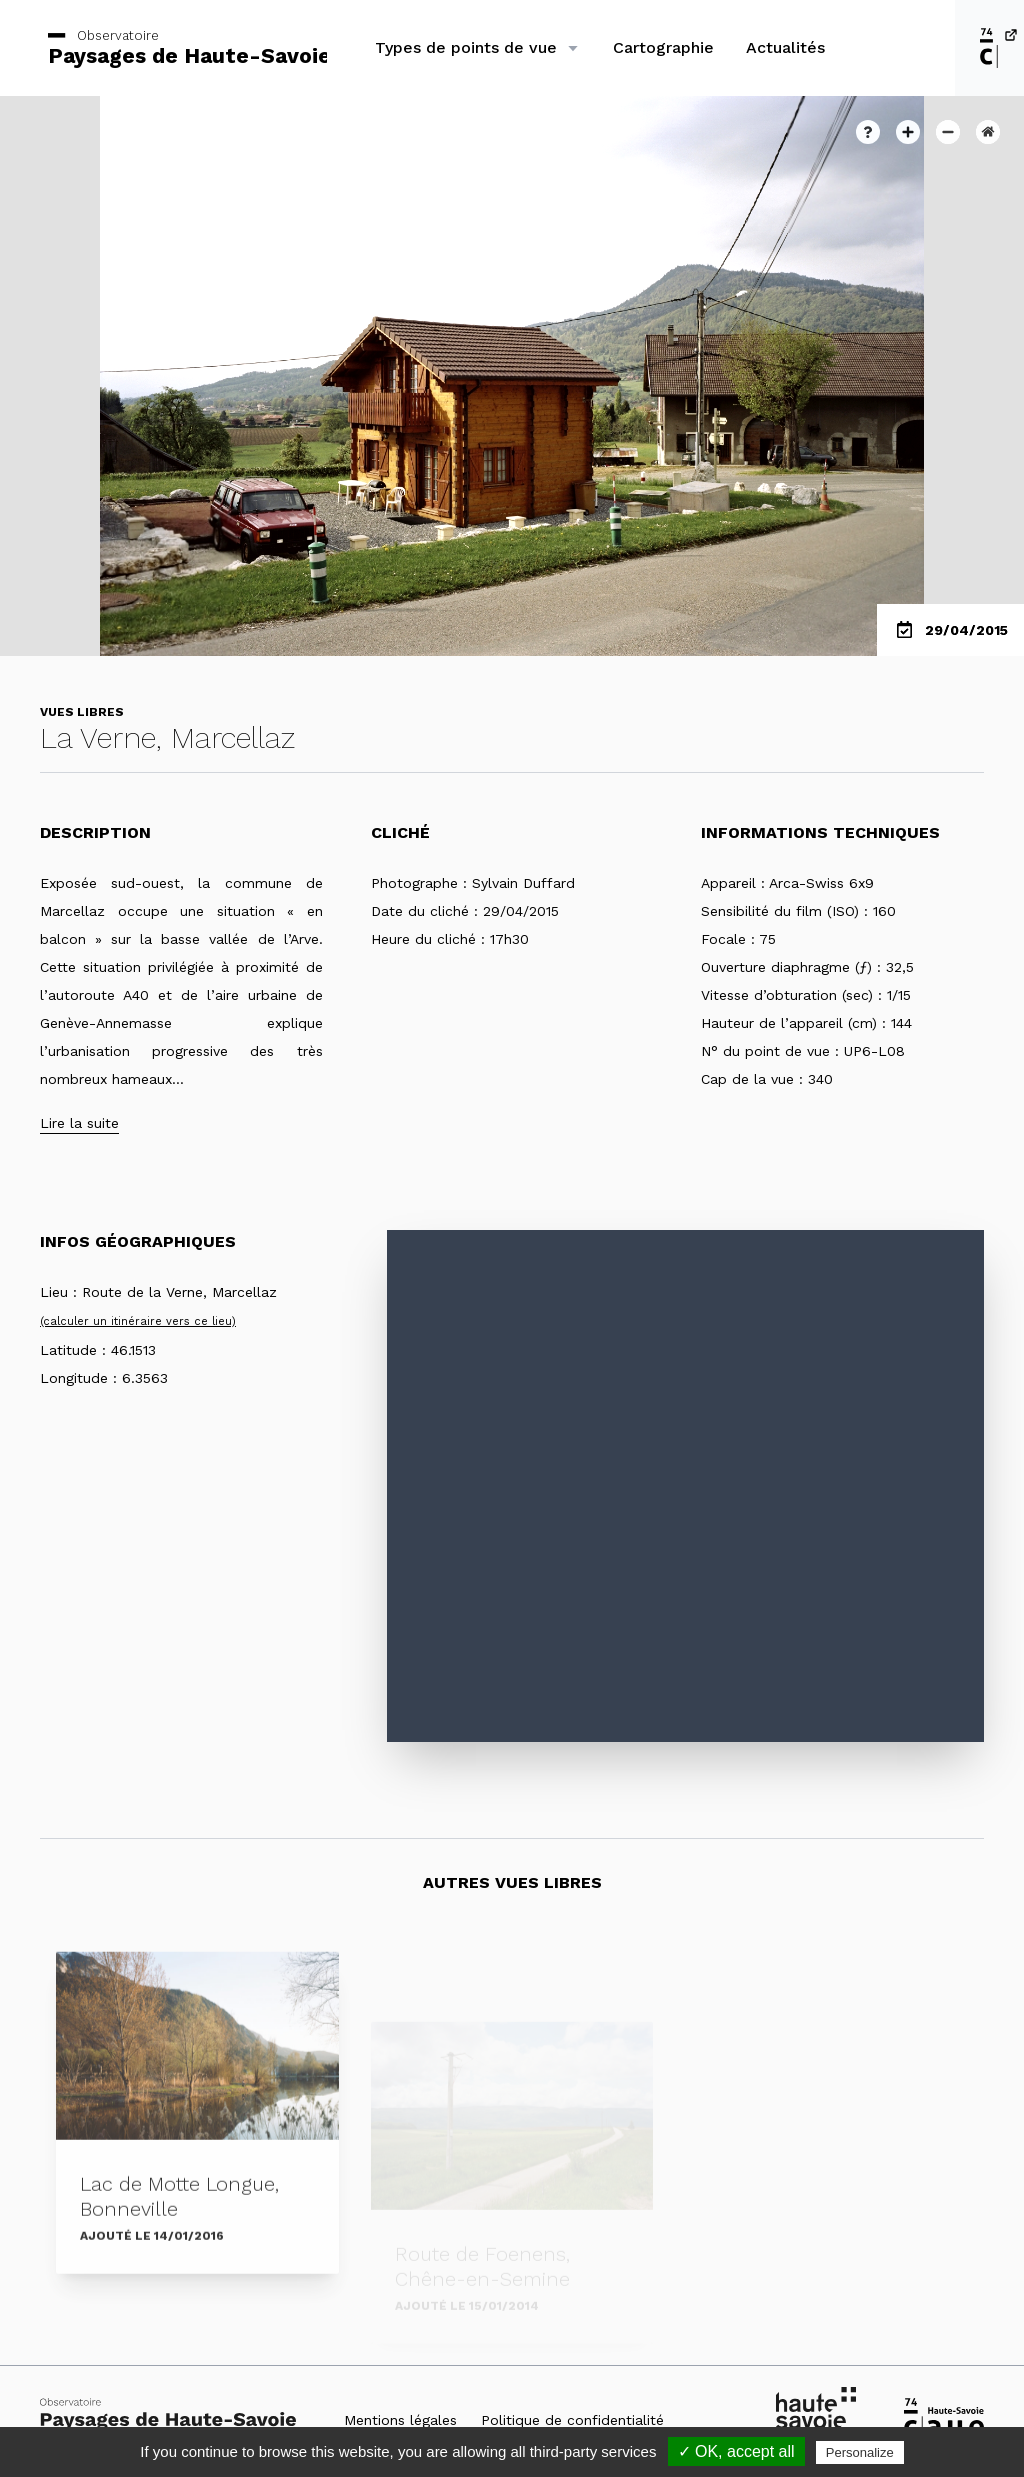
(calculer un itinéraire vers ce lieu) (138, 1321)
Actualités (785, 47)
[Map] (685, 1486)
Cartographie (663, 47)
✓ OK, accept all (736, 2451)
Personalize (860, 2452)
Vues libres (82, 712)
